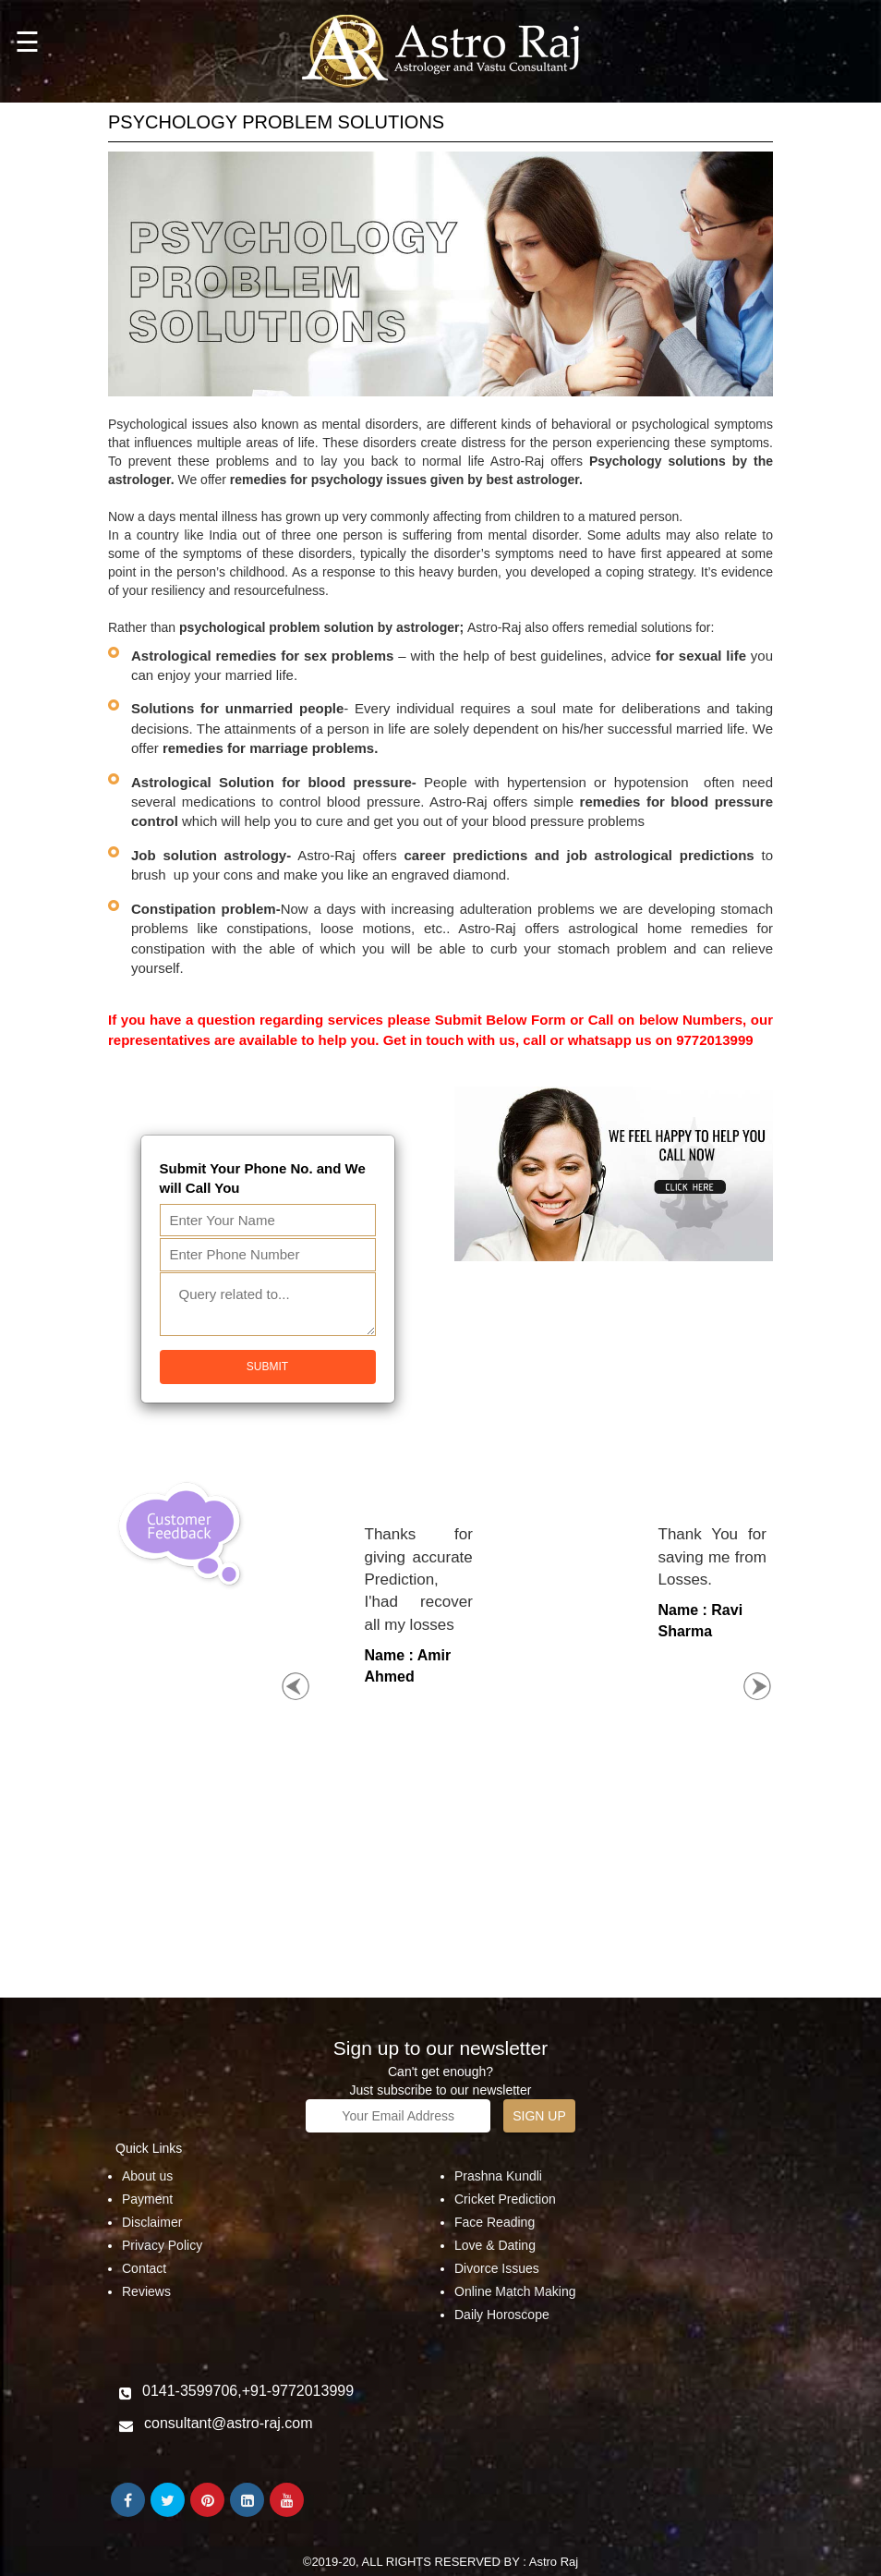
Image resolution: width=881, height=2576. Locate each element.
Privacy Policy (162, 2245)
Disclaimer (152, 2222)
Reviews (146, 2291)
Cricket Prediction (505, 2199)
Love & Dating (495, 2245)
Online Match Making (515, 2291)
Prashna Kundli (498, 2176)
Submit (267, 1366)
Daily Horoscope (501, 2314)
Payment (147, 2199)
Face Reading (494, 2222)
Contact (144, 2268)
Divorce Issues (496, 2268)
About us (147, 2176)
